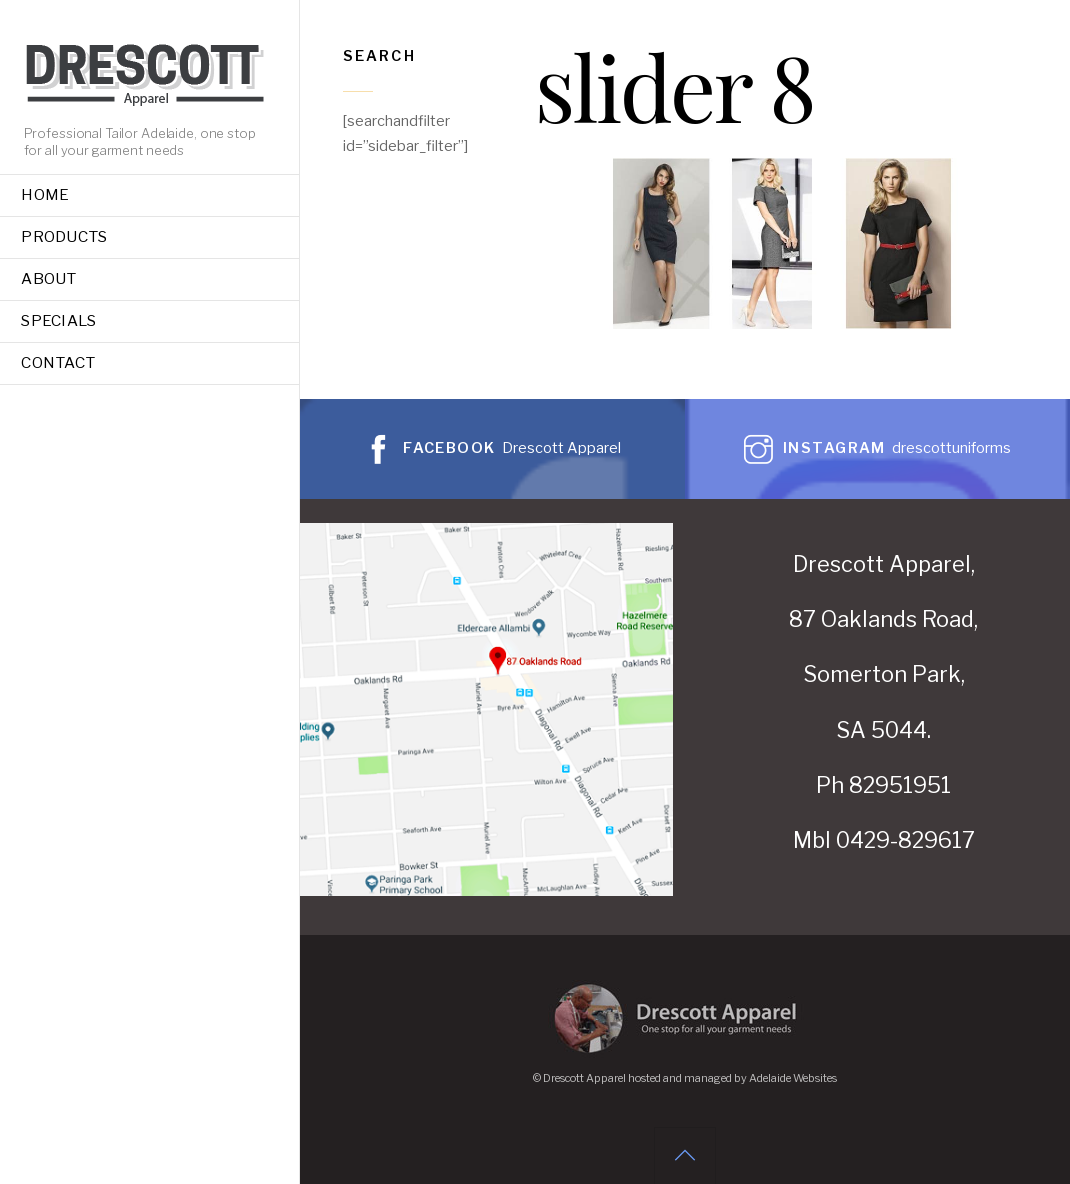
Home (45, 194)
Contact (58, 362)
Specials (58, 320)
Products (64, 236)
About (49, 278)
